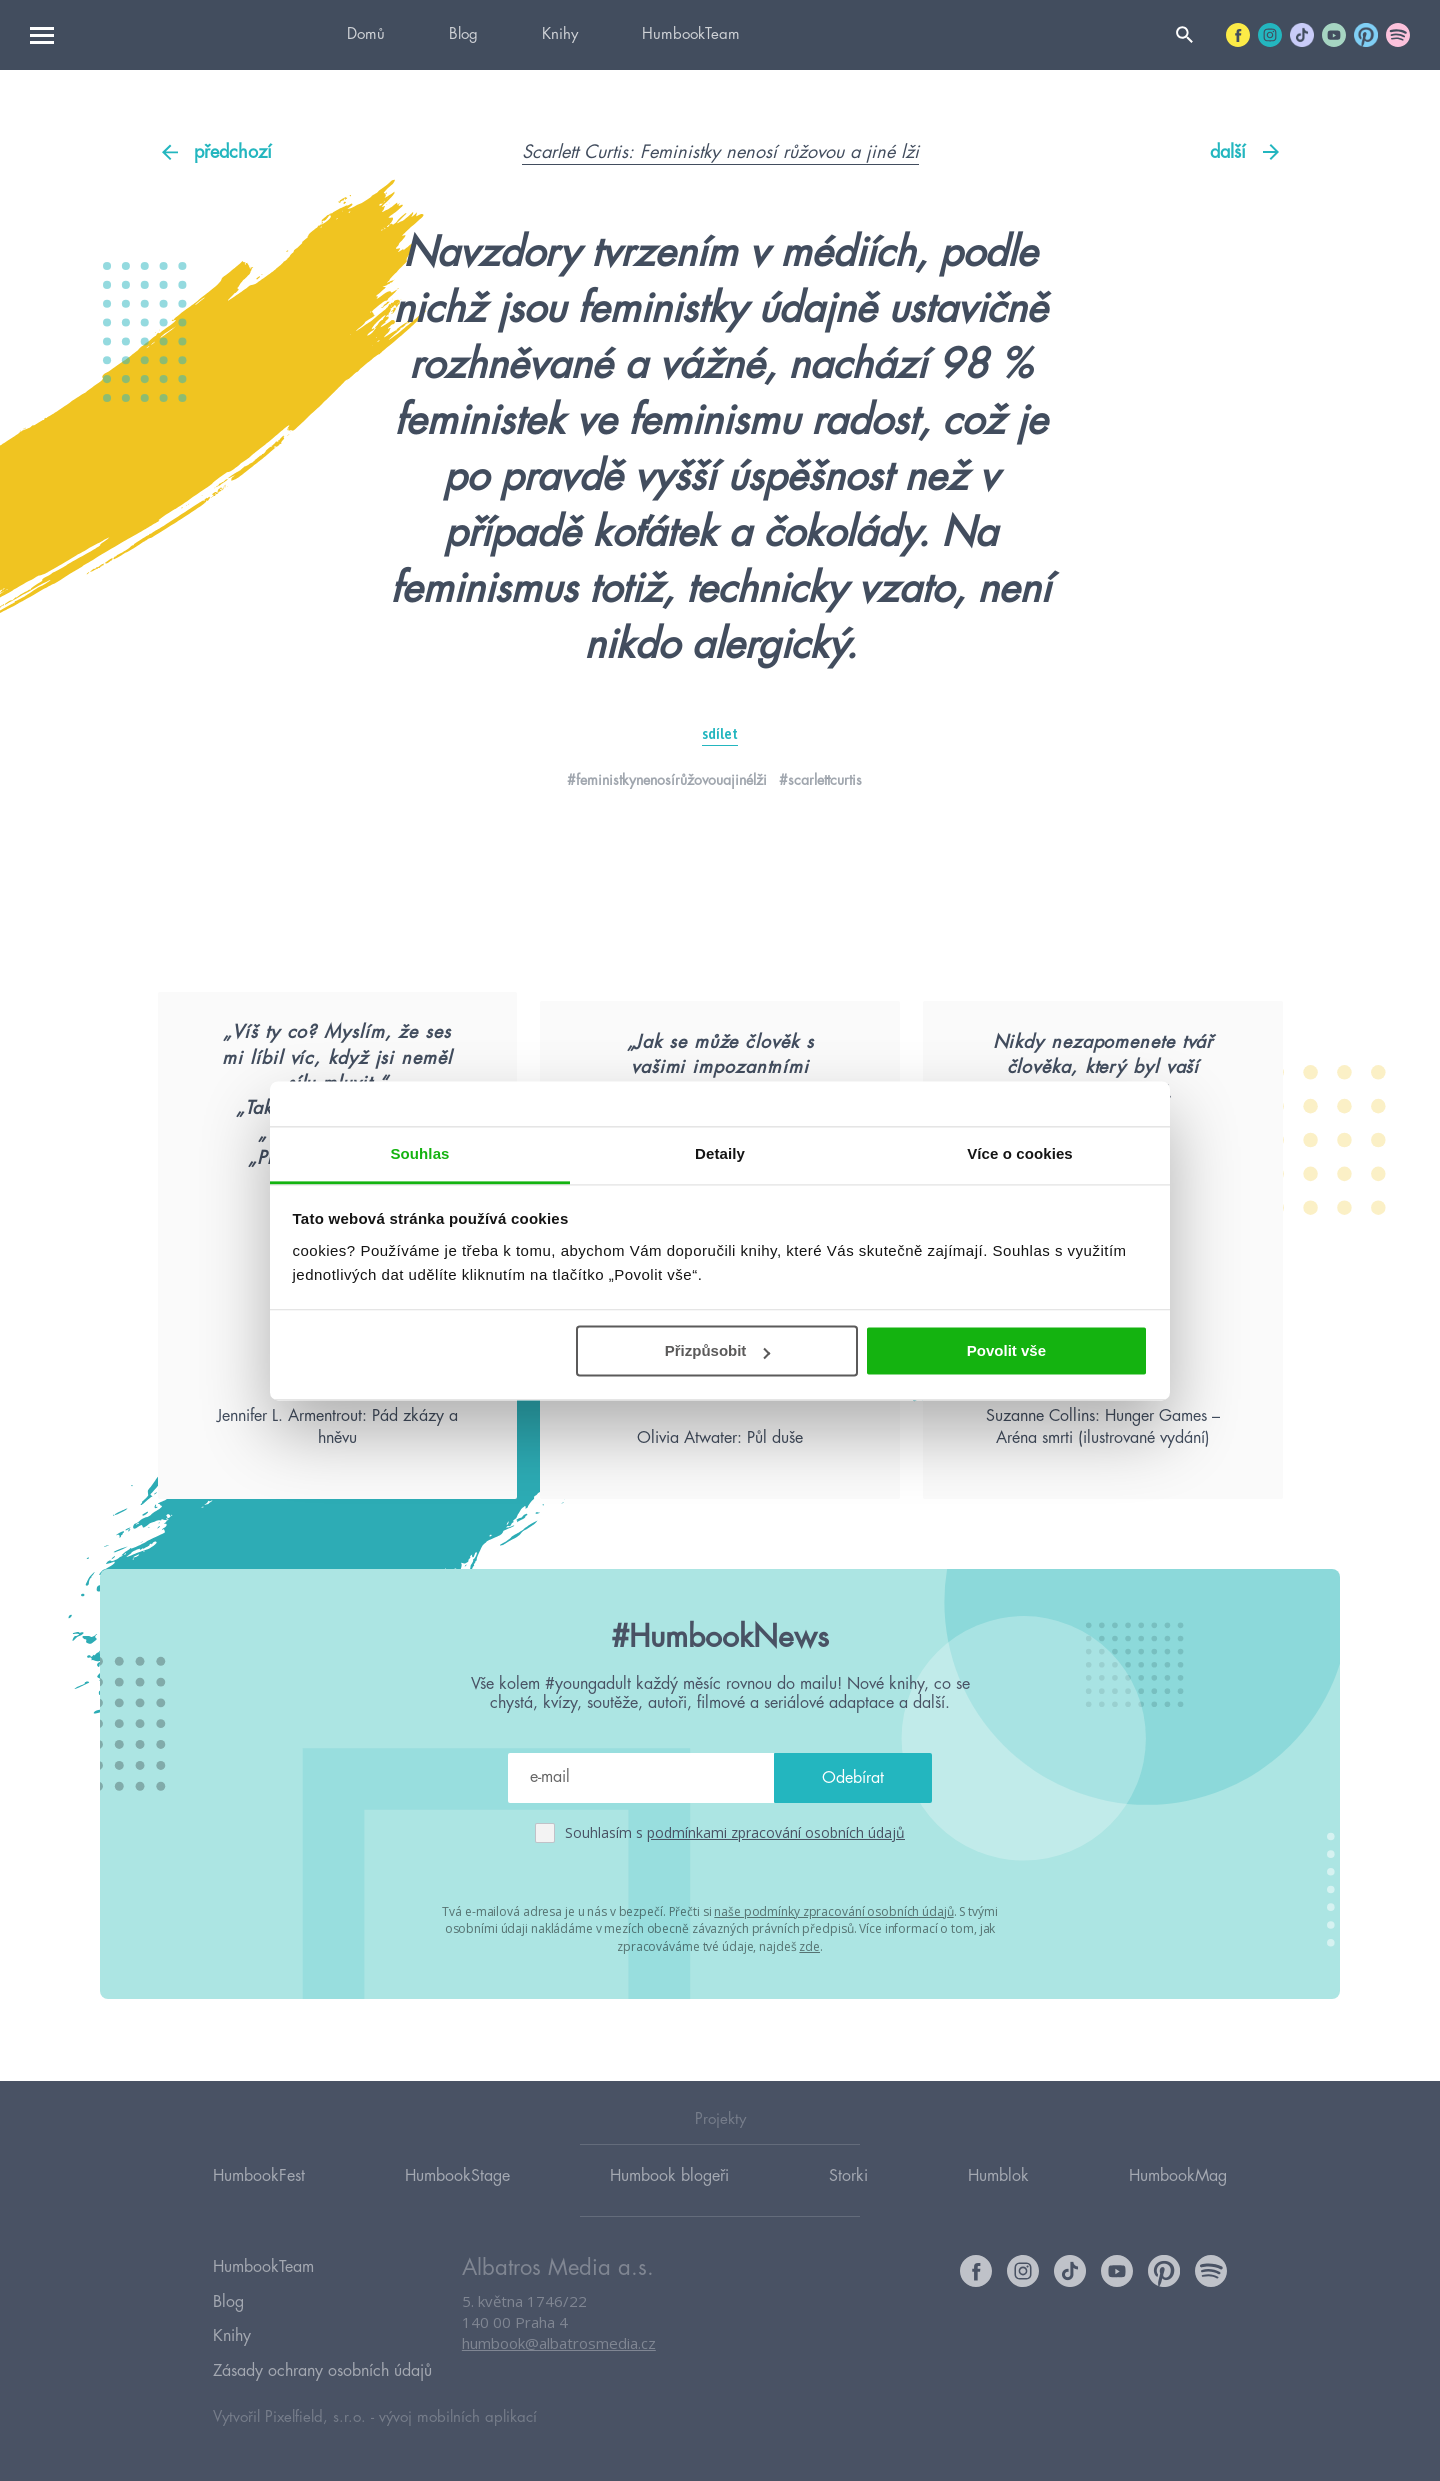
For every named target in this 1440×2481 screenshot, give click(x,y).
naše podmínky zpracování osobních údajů (833, 1981)
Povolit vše (1006, 1350)
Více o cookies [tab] (1020, 1153)
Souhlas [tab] (419, 1153)
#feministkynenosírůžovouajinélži (667, 780)
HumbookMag (1178, 2197)
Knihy (560, 34)
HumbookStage (457, 2197)
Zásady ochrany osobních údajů (322, 2374)
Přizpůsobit (718, 1350)
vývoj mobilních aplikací (458, 2417)
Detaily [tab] (720, 1153)
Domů (366, 34)
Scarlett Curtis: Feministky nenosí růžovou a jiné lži (720, 152)
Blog (463, 34)
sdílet (720, 734)
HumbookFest (259, 2197)
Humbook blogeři (669, 2197)
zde (809, 2015)
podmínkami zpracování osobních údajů (776, 1903)
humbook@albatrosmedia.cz (559, 2366)
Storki (848, 2197)
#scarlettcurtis (820, 780)
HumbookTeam (691, 34)
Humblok (998, 2197)
